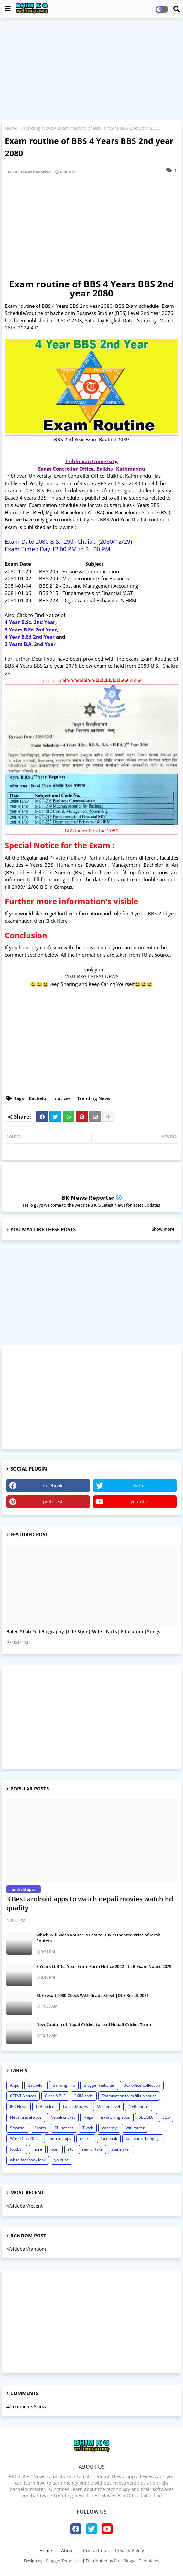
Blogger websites (99, 2085)
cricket (86, 2138)
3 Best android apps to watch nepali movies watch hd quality (89, 1903)
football (17, 2149)
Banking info (64, 2085)
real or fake (92, 2149)
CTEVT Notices (23, 2096)
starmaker (121, 2149)
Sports (40, 2128)
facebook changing (143, 2138)
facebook (52, 1485)
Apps (14, 2085)
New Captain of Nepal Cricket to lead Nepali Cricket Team (93, 2024)
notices (63, 1098)
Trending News (37, 128)
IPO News (18, 2106)
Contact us (94, 2551)
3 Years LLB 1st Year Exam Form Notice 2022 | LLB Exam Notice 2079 (103, 1966)
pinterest (53, 1502)
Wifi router (135, 2128)
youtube (139, 1502)
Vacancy (109, 2128)
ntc (70, 2149)
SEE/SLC (146, 2117)
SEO (166, 2117)
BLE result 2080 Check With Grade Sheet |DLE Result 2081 (92, 1995)
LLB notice (45, 2106)
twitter (139, 1485)
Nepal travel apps (26, 2117)
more (37, 2149)
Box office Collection (142, 2085)
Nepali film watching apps (107, 2117)
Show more (163, 1229)
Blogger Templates (63, 2561)
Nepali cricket (62, 2117)
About (67, 2551)
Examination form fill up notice (129, 2096)
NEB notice (138, 2106)
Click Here (56, 921)
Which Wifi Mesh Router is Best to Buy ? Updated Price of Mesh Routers (98, 1938)
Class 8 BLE (55, 2096)
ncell (55, 2149)
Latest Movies (75, 2106)
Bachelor (38, 1098)
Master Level (108, 2106)
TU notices (64, 2128)
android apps (59, 2138)
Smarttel (18, 2128)
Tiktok (87, 2128)
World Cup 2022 (24, 2138)
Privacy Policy (129, 2551)
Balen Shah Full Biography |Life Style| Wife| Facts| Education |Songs (83, 1631)
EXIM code (83, 2096)
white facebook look (28, 2160)
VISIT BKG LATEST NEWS (91, 976)
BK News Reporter (87, 1197)
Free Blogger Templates (136, 2561)
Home (11, 128)
